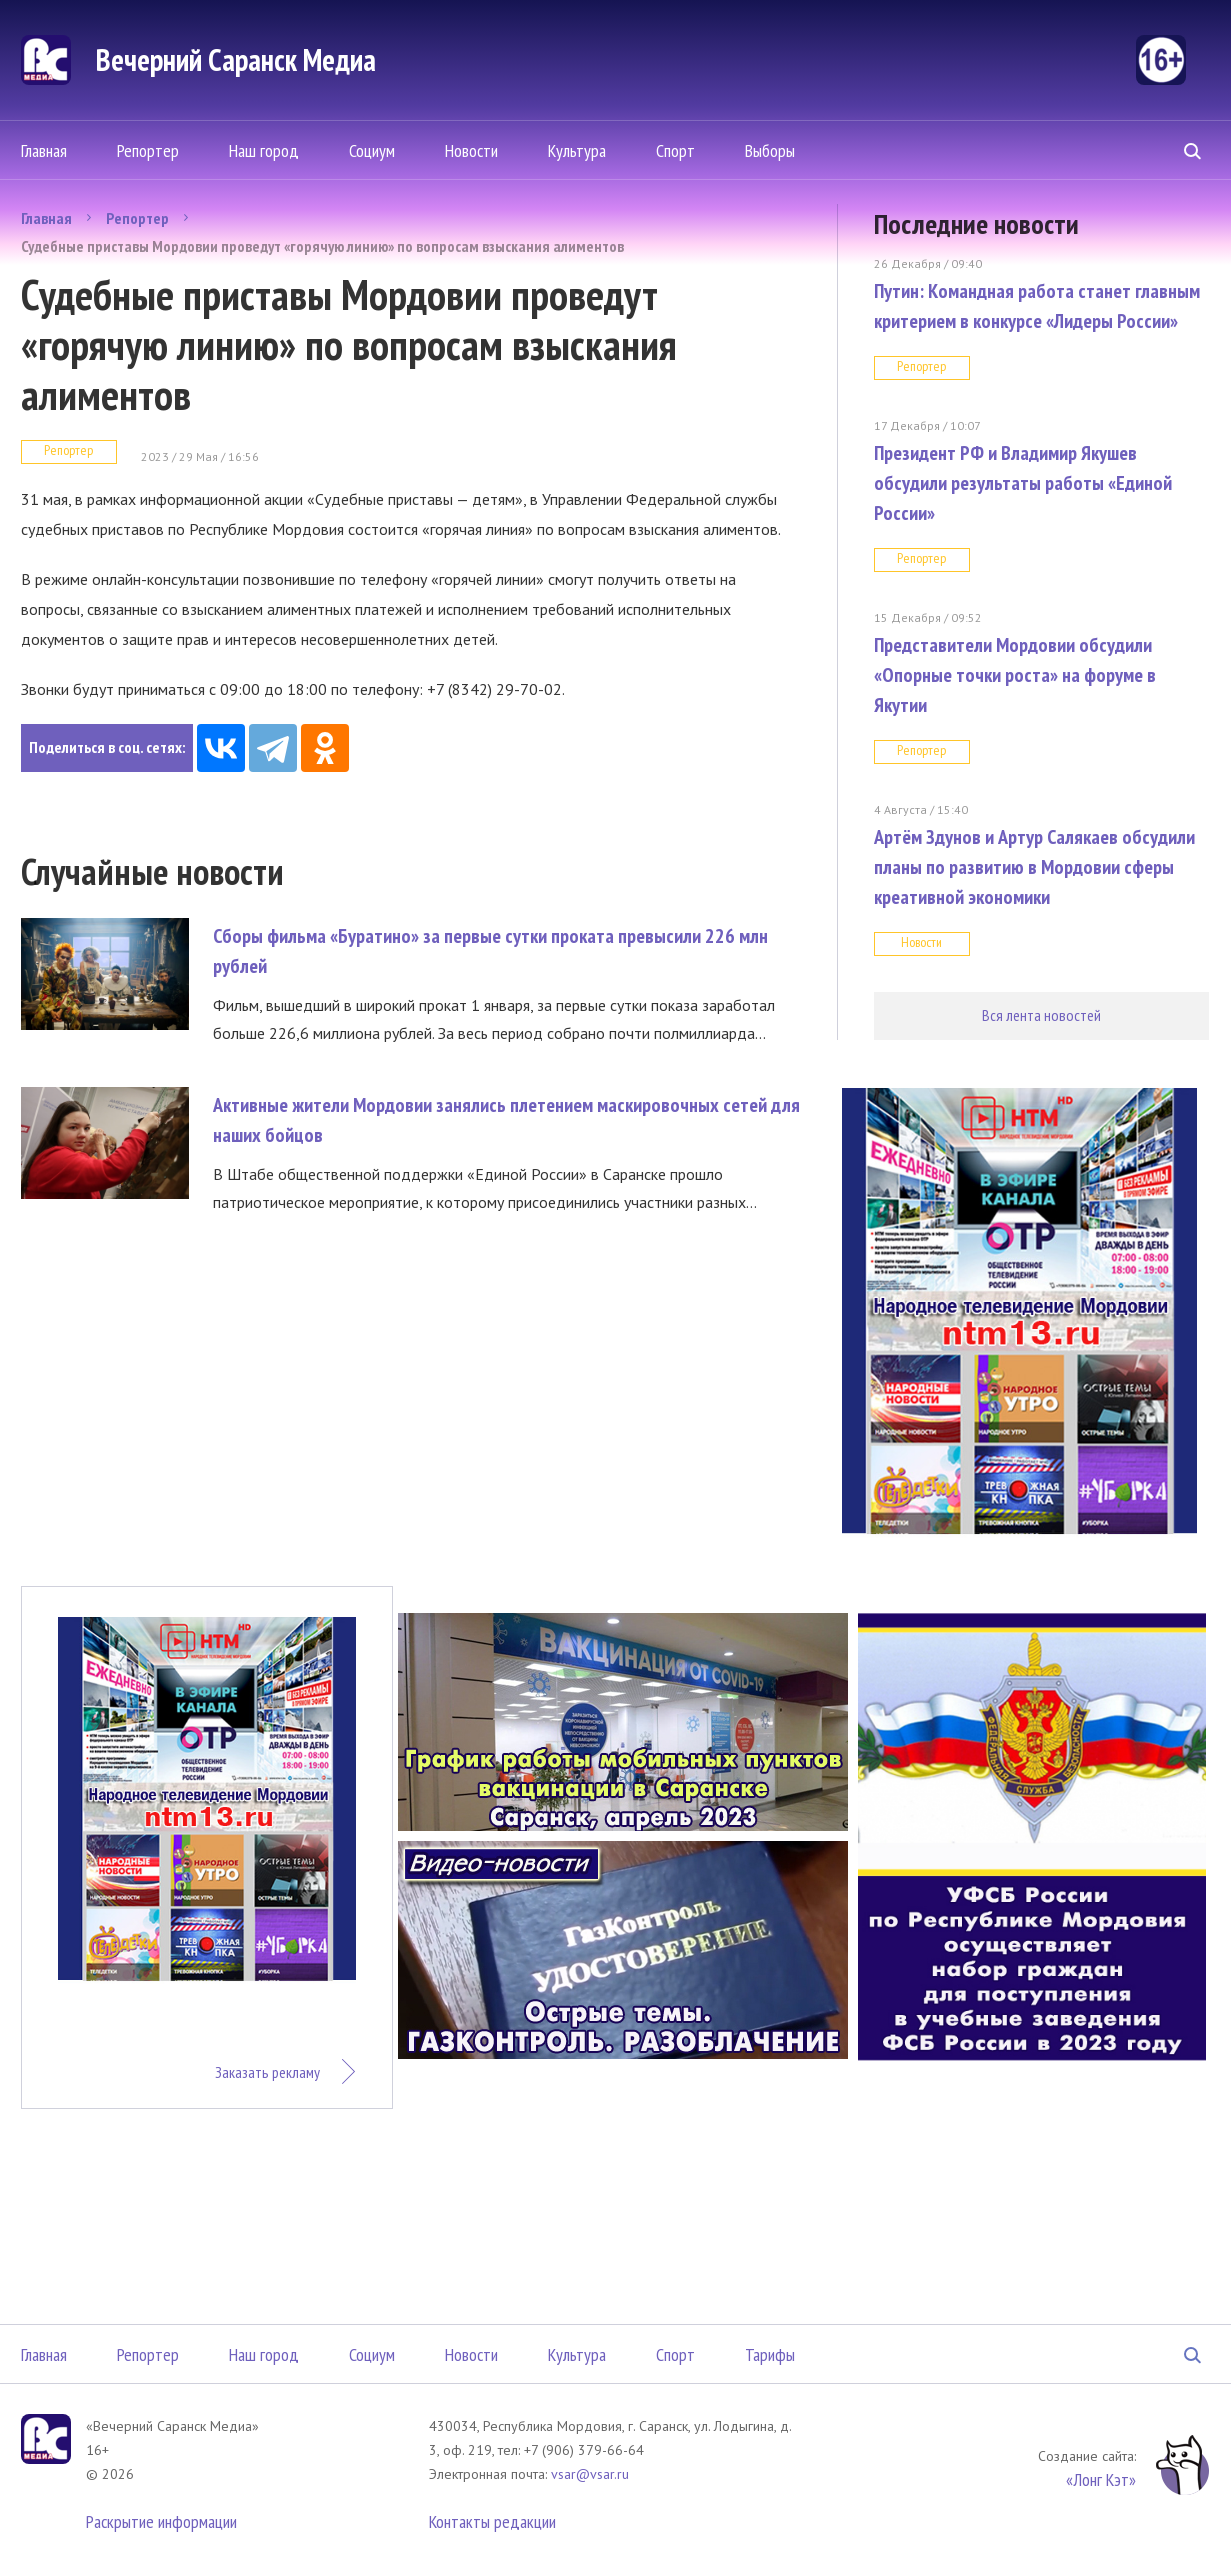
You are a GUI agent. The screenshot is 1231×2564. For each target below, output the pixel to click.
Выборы (770, 150)
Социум (372, 150)
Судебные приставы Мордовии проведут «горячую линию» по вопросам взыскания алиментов (322, 246)
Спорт (675, 150)
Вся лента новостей (1041, 1015)
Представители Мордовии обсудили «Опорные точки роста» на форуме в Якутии (1015, 675)
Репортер (148, 150)
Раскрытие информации (161, 2521)
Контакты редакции (492, 2521)
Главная (44, 150)
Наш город (264, 150)
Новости (471, 150)
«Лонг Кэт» (1101, 2479)
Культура (577, 150)
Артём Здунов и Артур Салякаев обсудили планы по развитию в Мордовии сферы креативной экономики (1034, 867)
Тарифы (770, 2354)
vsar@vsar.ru (590, 2474)
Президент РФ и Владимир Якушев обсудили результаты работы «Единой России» (1023, 483)
